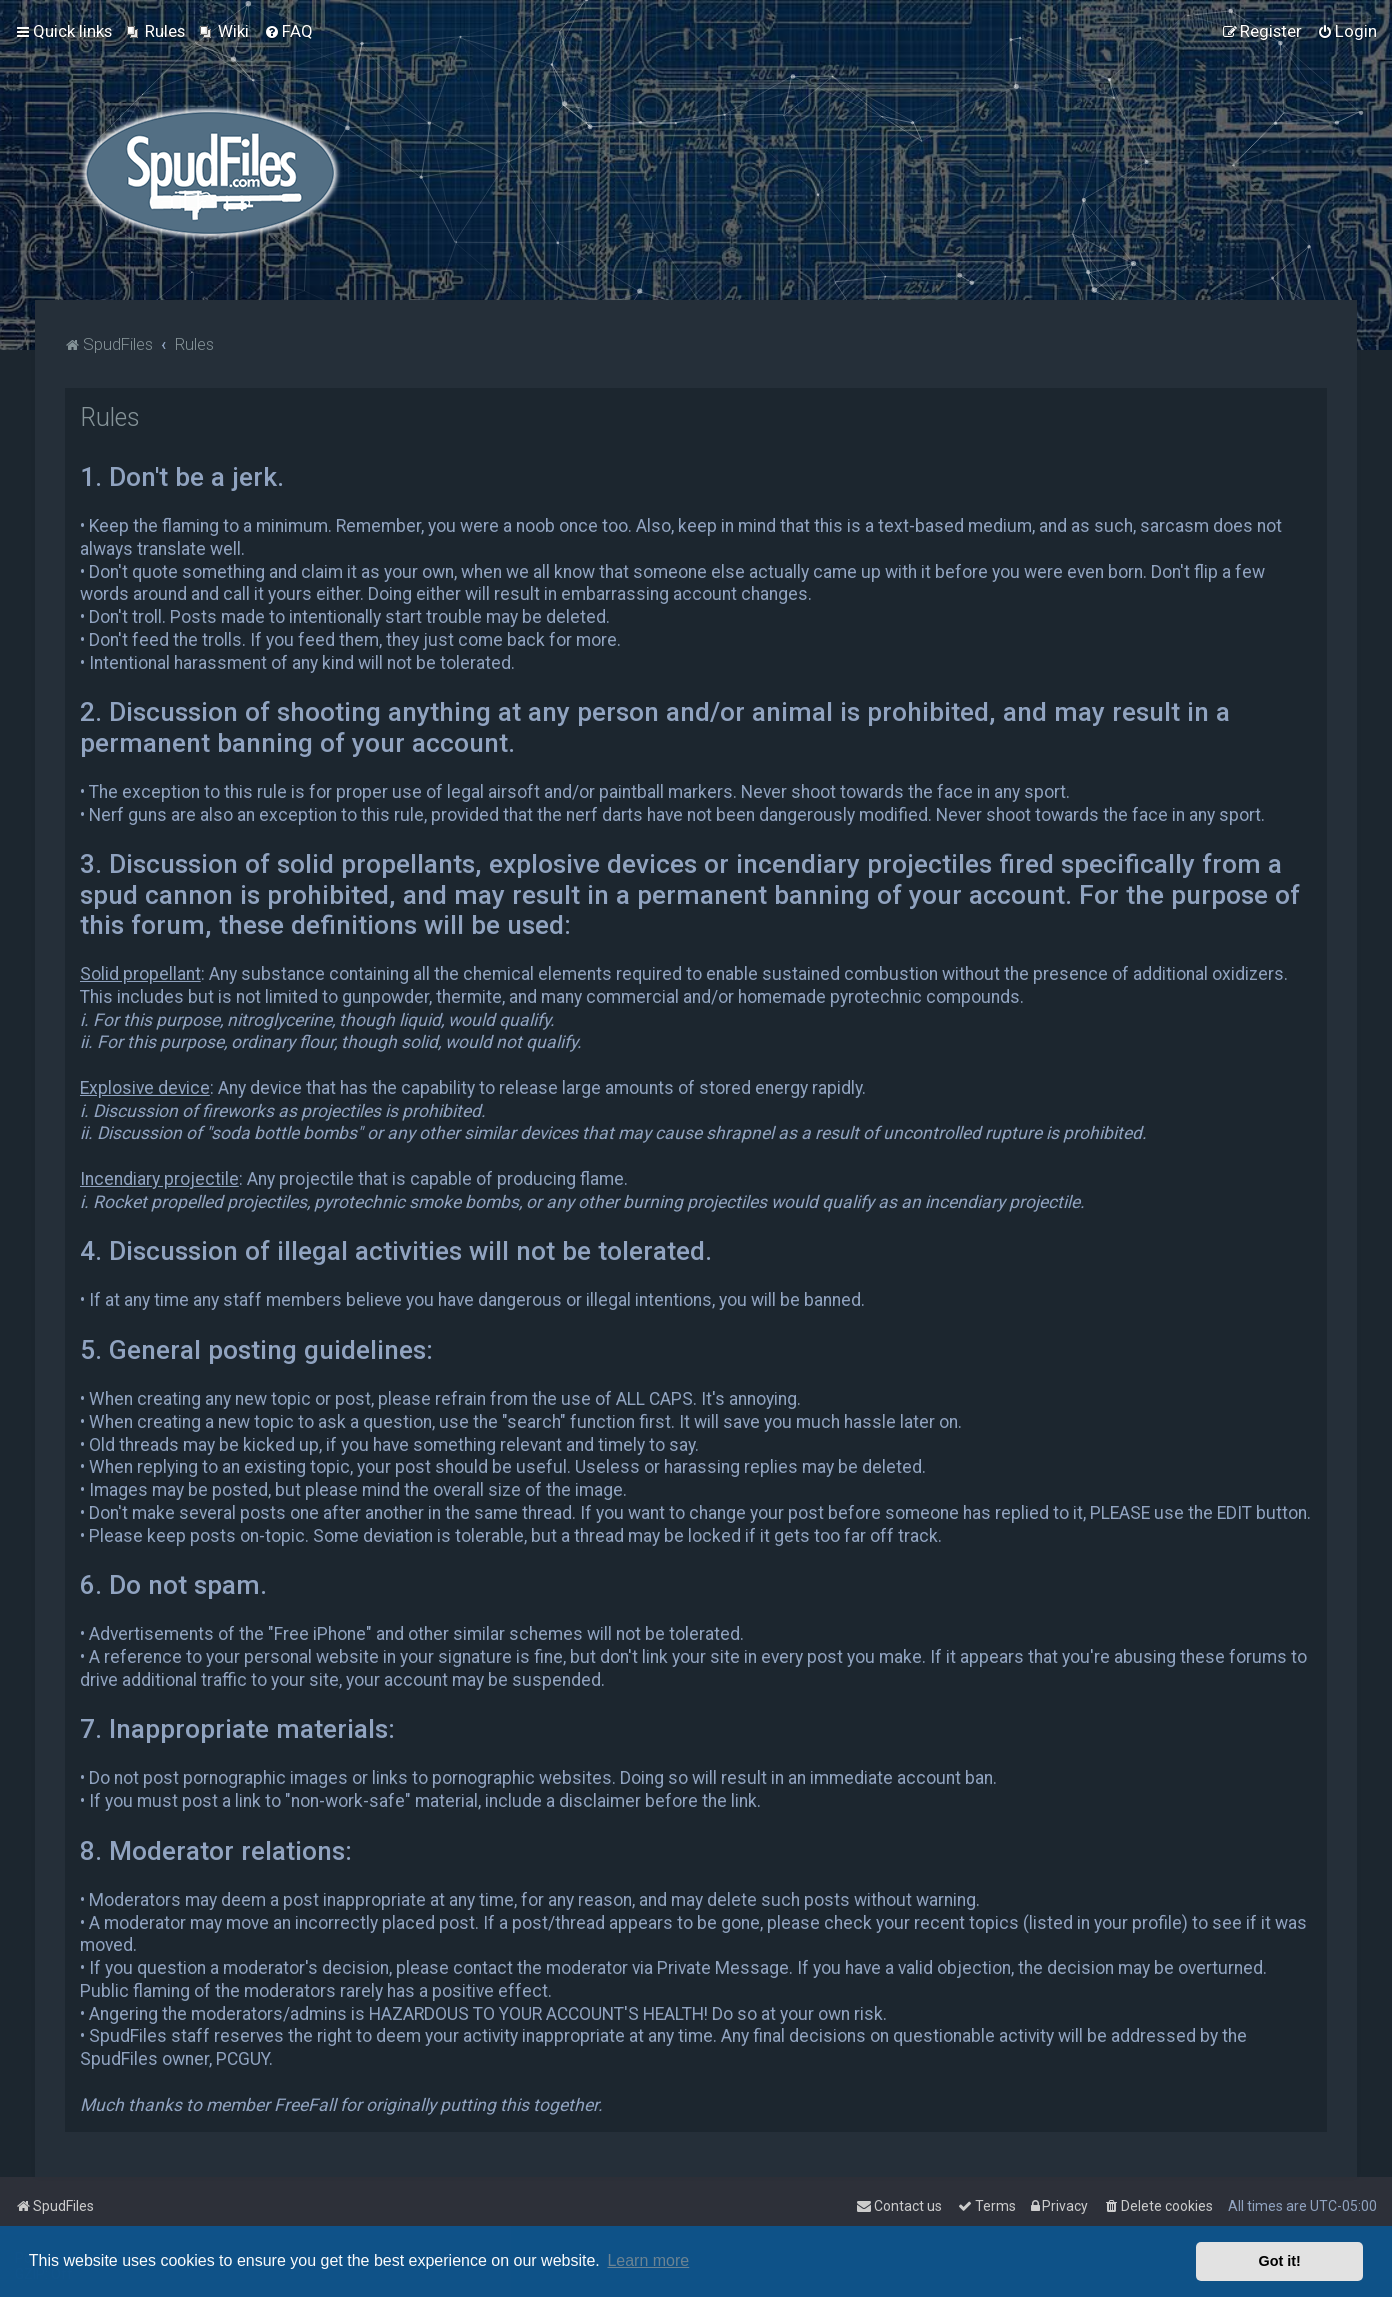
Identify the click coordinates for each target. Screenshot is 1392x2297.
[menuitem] (156, 31)
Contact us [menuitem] (899, 2206)
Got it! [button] (1280, 2261)
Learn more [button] (648, 2260)
